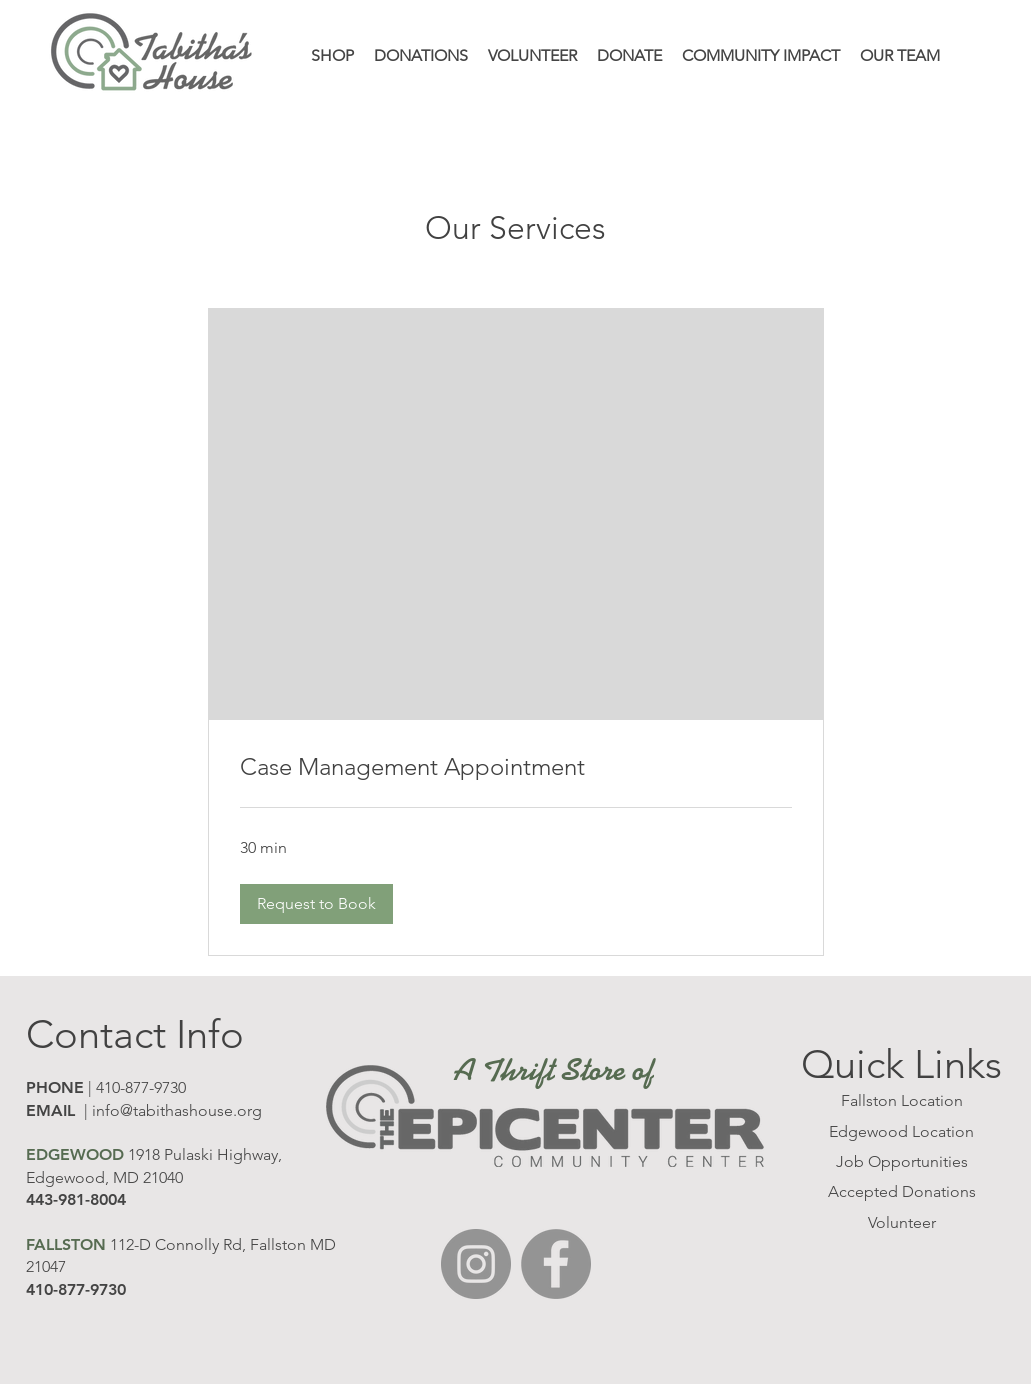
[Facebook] (556, 1264)
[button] (316, 904)
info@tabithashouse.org (177, 1110)
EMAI (46, 1110)
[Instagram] (476, 1264)
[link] (516, 767)
